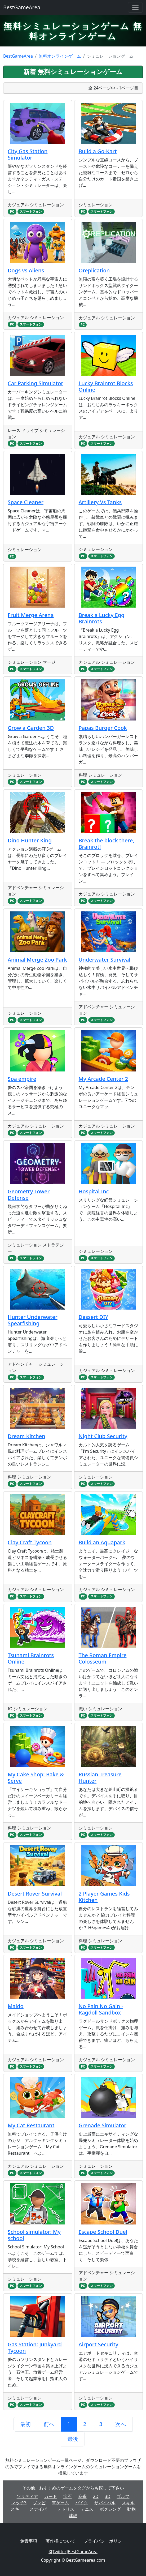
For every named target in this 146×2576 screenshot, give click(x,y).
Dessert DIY (93, 1317)
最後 (73, 2438)
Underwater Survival (104, 959)
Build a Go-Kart (98, 151)
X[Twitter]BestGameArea (72, 2551)
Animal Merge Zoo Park (37, 959)
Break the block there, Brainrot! (106, 843)
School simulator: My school (34, 2235)
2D (96, 2496)
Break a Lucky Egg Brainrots (102, 618)
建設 (73, 2515)
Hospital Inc (94, 1191)
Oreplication (94, 270)
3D (107, 2496)
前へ (49, 2424)
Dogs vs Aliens (26, 270)
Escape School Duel (103, 2231)
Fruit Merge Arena (31, 615)
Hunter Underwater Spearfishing (32, 1320)
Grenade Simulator (102, 2125)
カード (50, 2496)
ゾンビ (39, 2503)
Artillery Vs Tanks (100, 502)
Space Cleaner (25, 502)
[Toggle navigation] (135, 7)
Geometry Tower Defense (29, 1194)
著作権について (60, 2541)
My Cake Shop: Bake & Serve (36, 1777)
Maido (16, 2006)
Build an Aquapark (102, 1542)
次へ (120, 2424)
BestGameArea (21, 7)
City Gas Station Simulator (27, 154)
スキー (17, 2509)
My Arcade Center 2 (103, 1078)
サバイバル (105, 2503)
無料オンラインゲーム (60, 56)
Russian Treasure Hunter (100, 1777)
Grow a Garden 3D (31, 727)
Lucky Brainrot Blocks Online (106, 386)
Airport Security (98, 2344)
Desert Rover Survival (35, 1893)
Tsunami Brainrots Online (31, 1658)
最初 (25, 2424)
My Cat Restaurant (31, 2125)
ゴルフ (123, 2496)
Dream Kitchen (26, 1436)
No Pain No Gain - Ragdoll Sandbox (101, 2009)
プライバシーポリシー (105, 2541)
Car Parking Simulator (35, 383)
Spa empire (22, 1078)
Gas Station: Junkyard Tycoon (35, 2347)
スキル (128, 2503)
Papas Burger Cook (103, 727)
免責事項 (28, 2541)
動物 (131, 2509)
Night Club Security (103, 1436)
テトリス (65, 2509)
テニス (87, 2509)
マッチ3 (18, 2503)
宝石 (67, 2496)
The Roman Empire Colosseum (103, 1658)
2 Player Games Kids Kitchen (104, 1897)
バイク (81, 2503)
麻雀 (82, 2496)
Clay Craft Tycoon (30, 1542)
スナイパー (40, 2509)
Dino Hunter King (30, 840)
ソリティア (27, 2496)
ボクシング (110, 2509)
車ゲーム (60, 2503)
